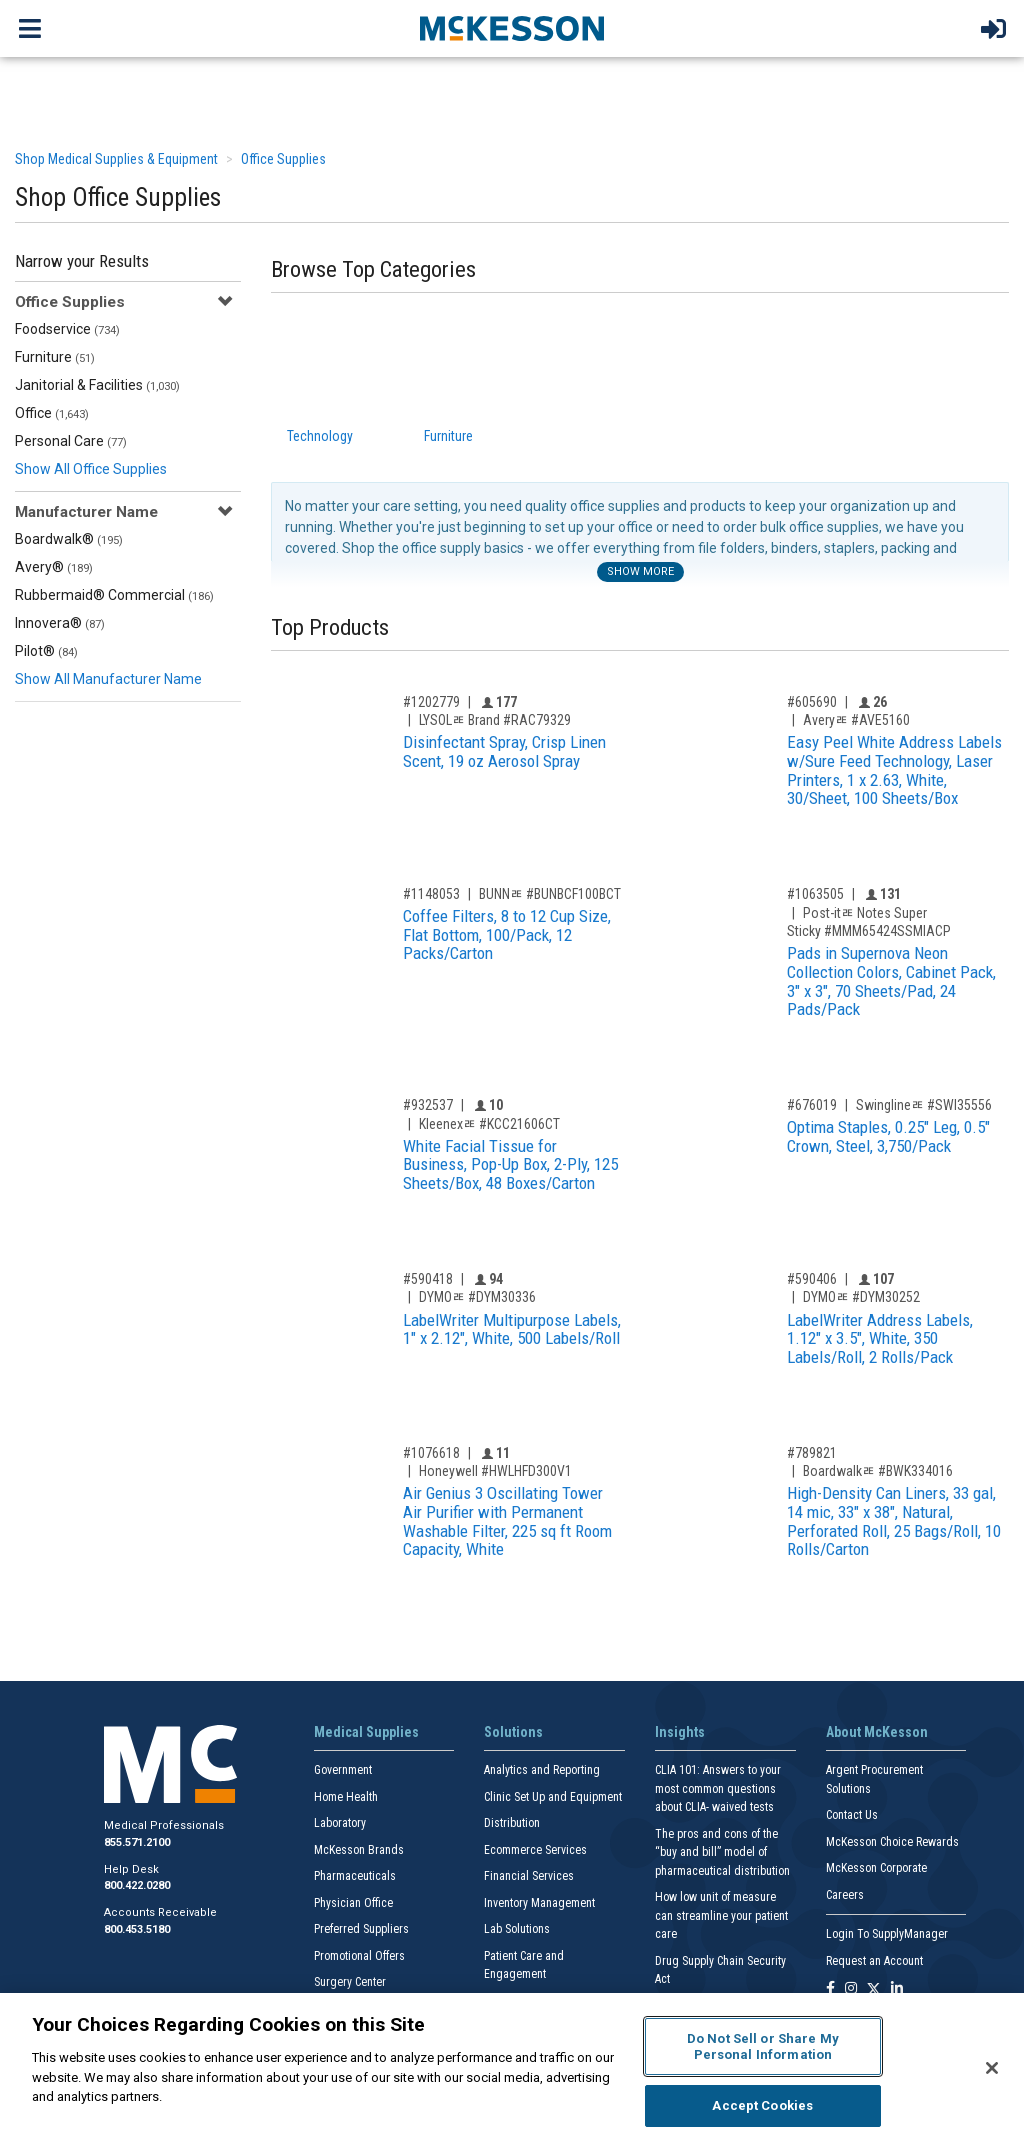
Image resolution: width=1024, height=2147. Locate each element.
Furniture (55, 357)
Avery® (54, 567)
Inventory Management (539, 1903)
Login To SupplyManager (887, 1934)
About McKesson (877, 1732)
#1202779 (431, 702)
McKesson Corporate (876, 1868)
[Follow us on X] (874, 1989)
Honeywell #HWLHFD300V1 (495, 1471)
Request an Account (874, 1961)
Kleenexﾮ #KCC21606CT (489, 1124)
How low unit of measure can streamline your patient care (721, 1915)
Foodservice (67, 329)
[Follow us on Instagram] (851, 1989)
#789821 (812, 1453)
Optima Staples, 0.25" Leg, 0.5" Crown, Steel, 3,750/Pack (888, 1136)
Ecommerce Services (535, 1850)
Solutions (513, 1732)
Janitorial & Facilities (97, 385)
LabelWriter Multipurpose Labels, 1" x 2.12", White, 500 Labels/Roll (512, 1329)
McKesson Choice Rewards (892, 1842)
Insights (680, 1732)
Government (343, 1770)
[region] (512, 2070)
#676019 (812, 1105)
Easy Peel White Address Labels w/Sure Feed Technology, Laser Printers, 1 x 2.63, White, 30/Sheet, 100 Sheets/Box (894, 770)
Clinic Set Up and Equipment (553, 1797)
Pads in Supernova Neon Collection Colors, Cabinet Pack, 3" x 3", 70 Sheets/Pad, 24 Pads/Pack (891, 981)
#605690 (812, 702)
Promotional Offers (359, 1956)
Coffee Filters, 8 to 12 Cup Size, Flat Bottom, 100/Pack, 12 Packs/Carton (507, 934)
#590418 (428, 1279)
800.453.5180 (137, 1929)
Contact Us (852, 1815)
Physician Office (353, 1903)
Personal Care (71, 441)
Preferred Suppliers (361, 1929)
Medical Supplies (366, 1732)
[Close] (992, 2068)
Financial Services (529, 1876)
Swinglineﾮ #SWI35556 (924, 1105)
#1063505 (815, 894)
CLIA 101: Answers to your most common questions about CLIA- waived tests (718, 1788)
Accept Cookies (762, 2105)
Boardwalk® (69, 539)
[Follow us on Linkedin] (897, 1989)
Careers (845, 1895)
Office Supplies (283, 159)
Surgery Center (350, 1982)
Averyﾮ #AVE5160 (856, 720)
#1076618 (431, 1453)
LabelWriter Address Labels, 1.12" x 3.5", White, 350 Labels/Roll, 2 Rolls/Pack (880, 1338)
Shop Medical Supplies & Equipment (116, 159)
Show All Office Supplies (91, 469)
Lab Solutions (517, 1929)
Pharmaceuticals (355, 1876)
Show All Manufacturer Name (108, 679)
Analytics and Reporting (542, 1770)
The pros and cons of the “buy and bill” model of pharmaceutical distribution (722, 1852)
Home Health (346, 1797)
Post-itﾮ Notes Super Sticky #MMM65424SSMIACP (869, 922)
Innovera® (60, 623)
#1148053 (431, 894)
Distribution (512, 1823)
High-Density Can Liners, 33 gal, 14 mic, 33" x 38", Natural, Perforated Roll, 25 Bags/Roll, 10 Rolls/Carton (894, 1521)
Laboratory (340, 1823)
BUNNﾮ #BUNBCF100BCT (550, 894)
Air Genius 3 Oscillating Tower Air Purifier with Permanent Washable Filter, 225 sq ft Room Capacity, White (507, 1521)
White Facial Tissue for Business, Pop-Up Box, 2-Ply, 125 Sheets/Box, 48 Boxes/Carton (510, 1164)
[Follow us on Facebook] (830, 1989)
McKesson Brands (359, 1850)
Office (52, 413)
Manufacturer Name (86, 512)
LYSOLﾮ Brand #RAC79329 (495, 720)
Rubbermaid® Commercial (114, 595)
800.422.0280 (137, 1885)
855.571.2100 (137, 1842)
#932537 (428, 1105)
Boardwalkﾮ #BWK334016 (878, 1471)
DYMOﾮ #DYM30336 (477, 1297)
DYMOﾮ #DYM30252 (861, 1297)
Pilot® (46, 651)
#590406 (812, 1279)
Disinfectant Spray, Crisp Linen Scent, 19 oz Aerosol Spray (504, 751)
